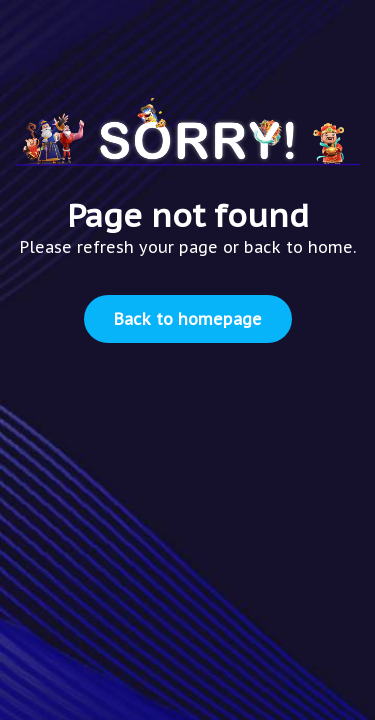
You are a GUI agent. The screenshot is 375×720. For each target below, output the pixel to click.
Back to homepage (188, 319)
